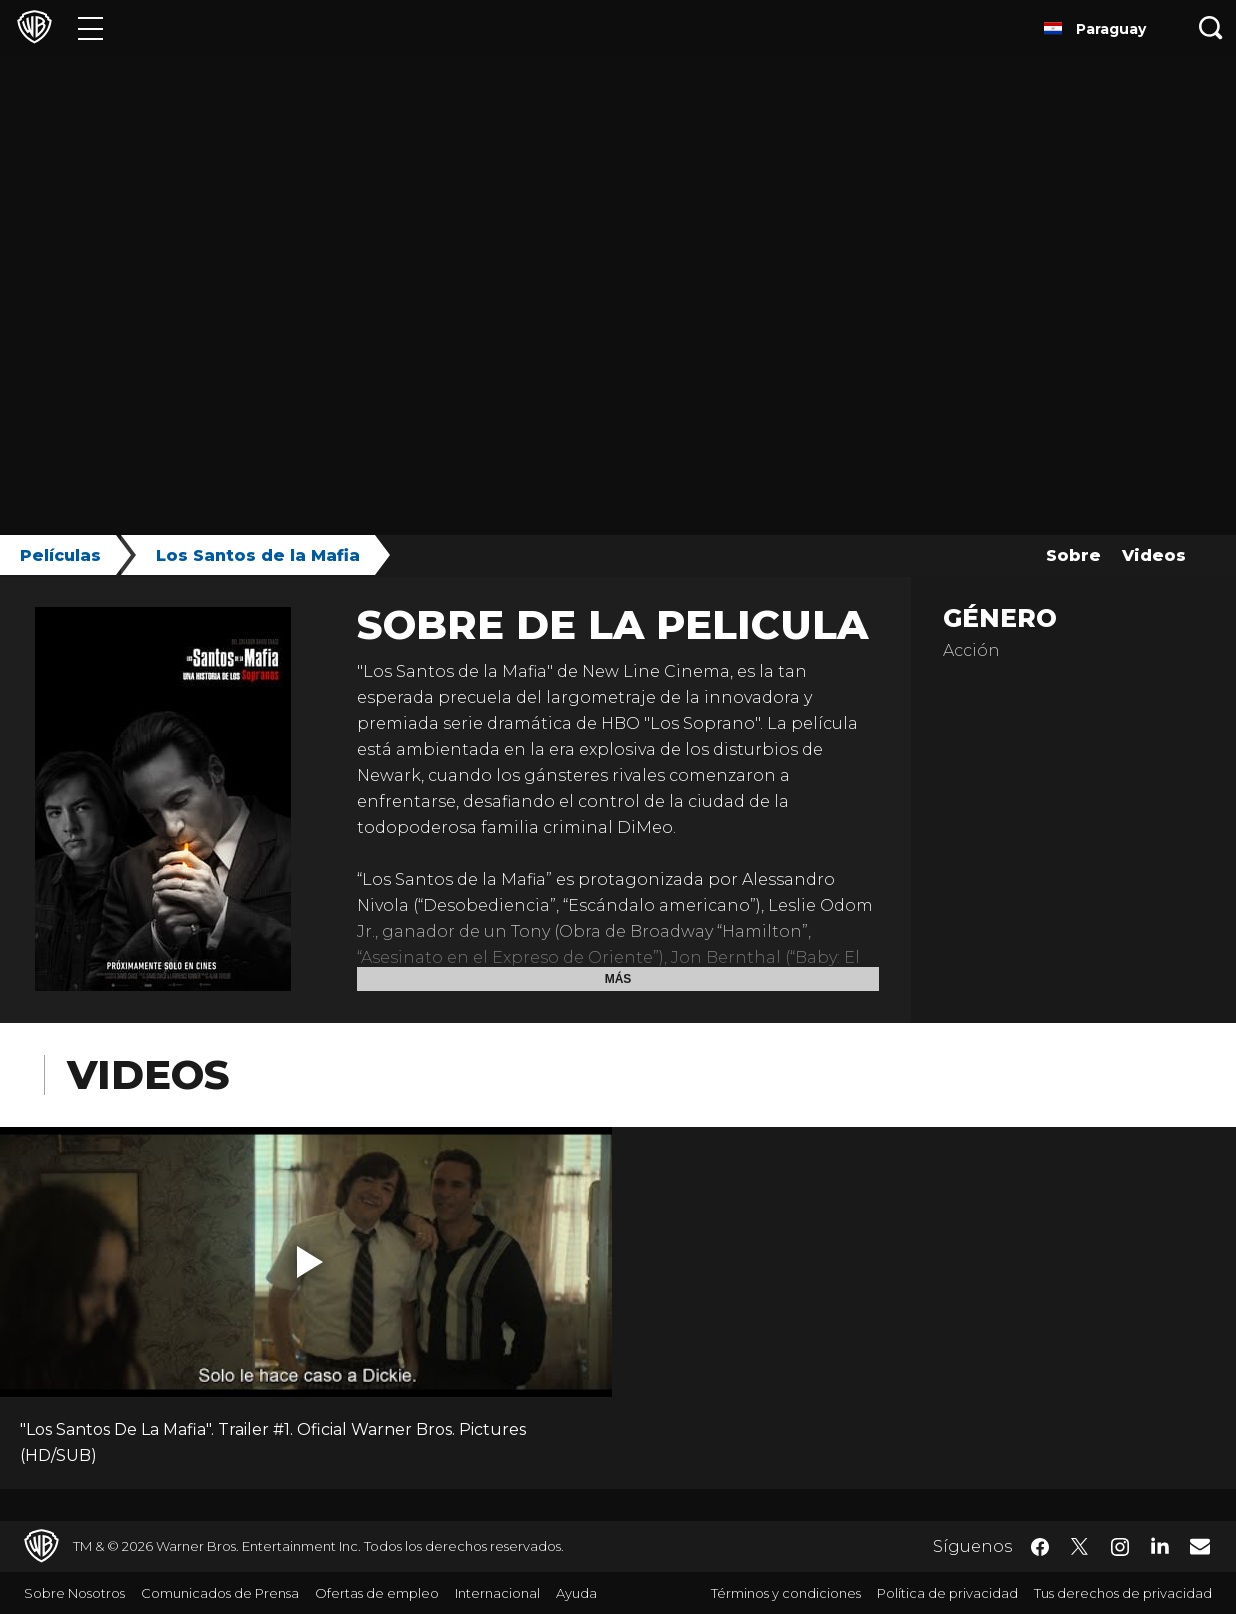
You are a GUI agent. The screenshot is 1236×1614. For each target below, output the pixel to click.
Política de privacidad (947, 1593)
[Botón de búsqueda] (1211, 27)
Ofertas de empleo (377, 1593)
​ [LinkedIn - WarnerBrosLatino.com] (1160, 1545)
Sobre (1073, 555)
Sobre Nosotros (74, 1593)
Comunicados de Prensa (220, 1593)
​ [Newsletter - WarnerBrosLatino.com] (1200, 1546)
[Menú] (90, 27)
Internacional (497, 1593)
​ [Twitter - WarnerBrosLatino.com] (1080, 1547)
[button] (310, 1262)
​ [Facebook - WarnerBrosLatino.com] (1040, 1547)
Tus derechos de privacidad (1123, 1593)
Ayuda (576, 1593)
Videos (1154, 555)
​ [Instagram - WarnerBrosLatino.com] (1120, 1547)
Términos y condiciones (786, 1593)
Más (618, 979)
